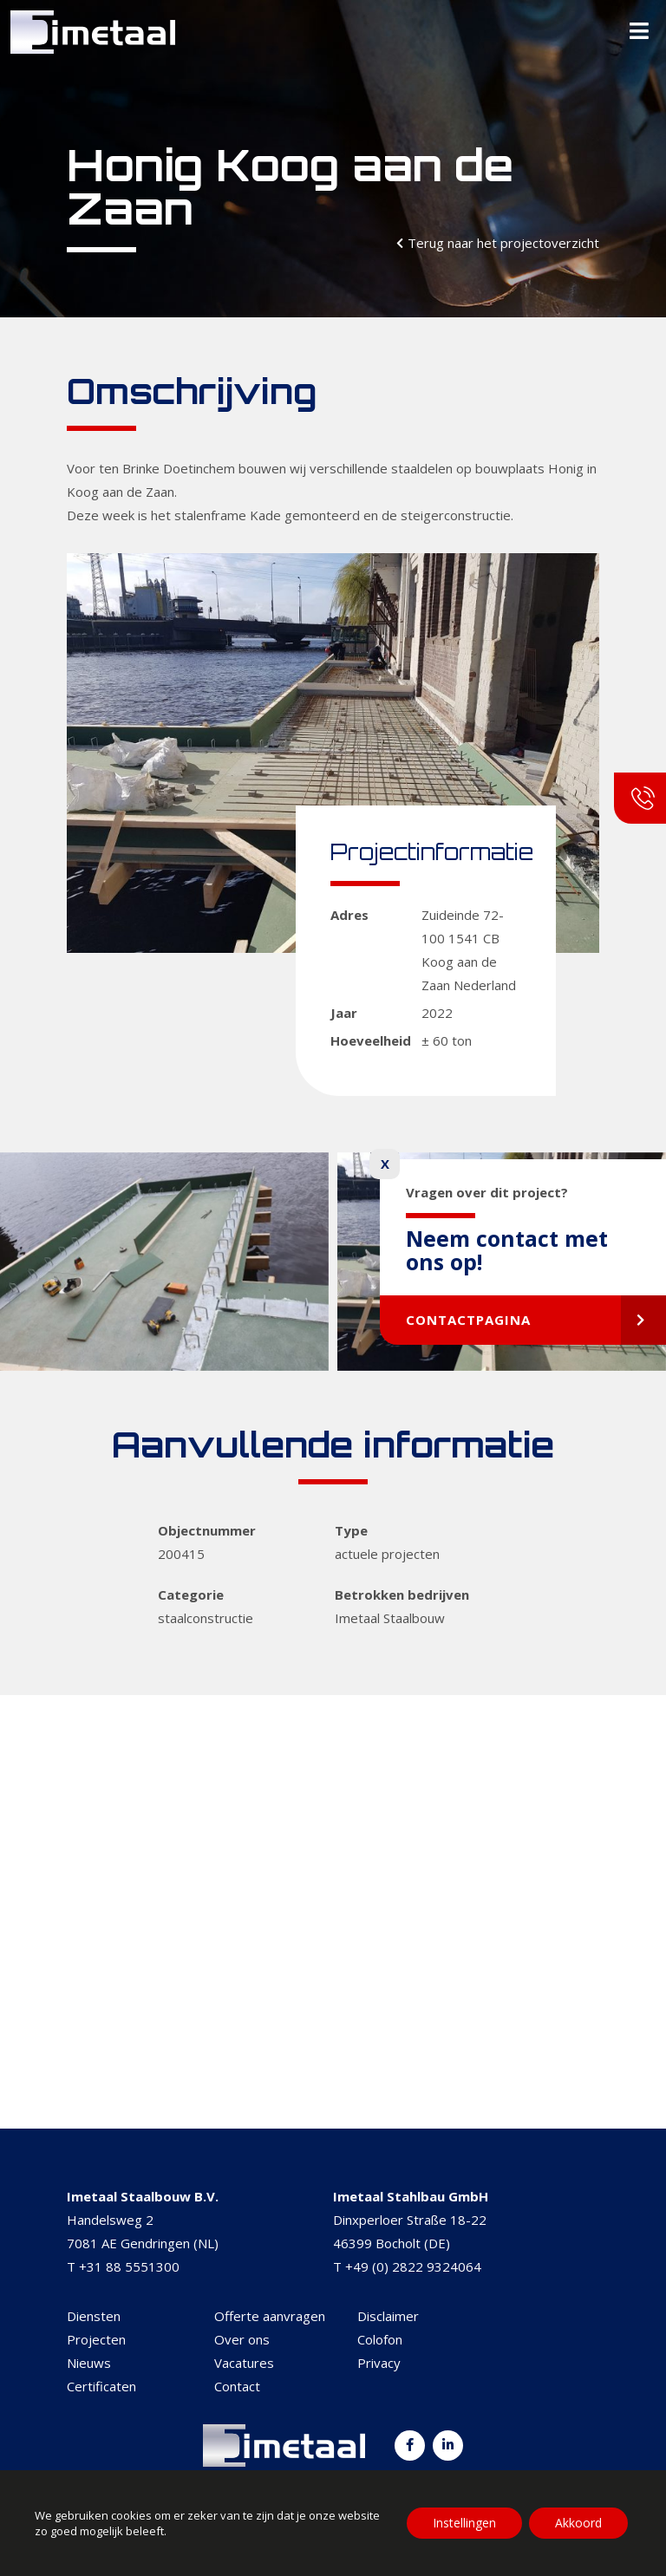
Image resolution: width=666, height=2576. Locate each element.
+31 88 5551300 (129, 2266)
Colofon (379, 2339)
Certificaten (101, 2386)
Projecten (96, 2339)
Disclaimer (388, 2316)
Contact (237, 2386)
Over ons (242, 2339)
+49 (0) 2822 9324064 (413, 2266)
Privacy (379, 2362)
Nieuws (89, 2362)
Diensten (94, 2316)
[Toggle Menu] (639, 32)
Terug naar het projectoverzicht (503, 242)
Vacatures (244, 2362)
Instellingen (464, 2522)
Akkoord (578, 2522)
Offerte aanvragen (269, 2316)
